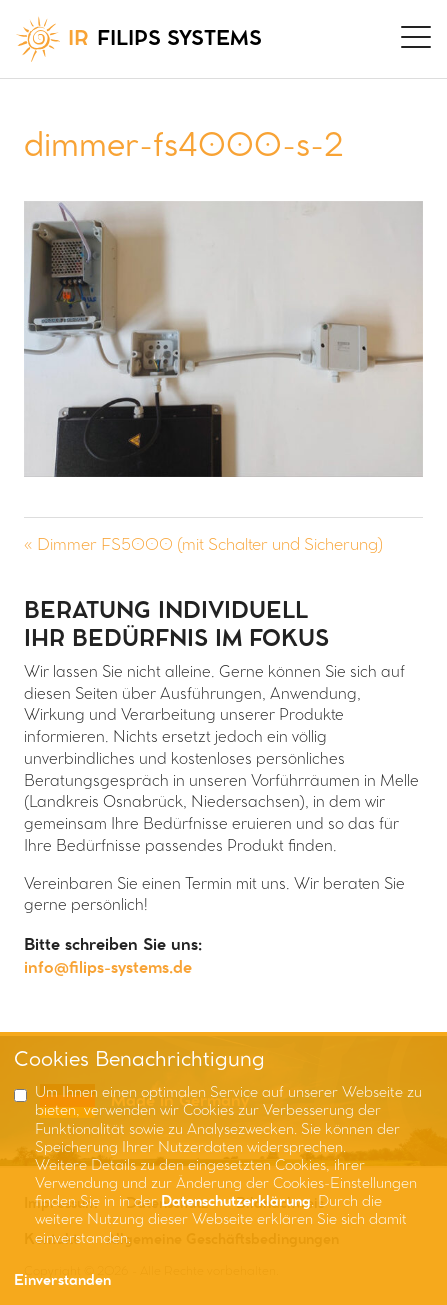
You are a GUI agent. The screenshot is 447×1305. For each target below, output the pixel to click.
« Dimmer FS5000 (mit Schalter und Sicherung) (203, 545)
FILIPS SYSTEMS (139, 39)
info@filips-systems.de (108, 968)
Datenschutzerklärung (236, 1202)
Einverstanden (62, 1281)
